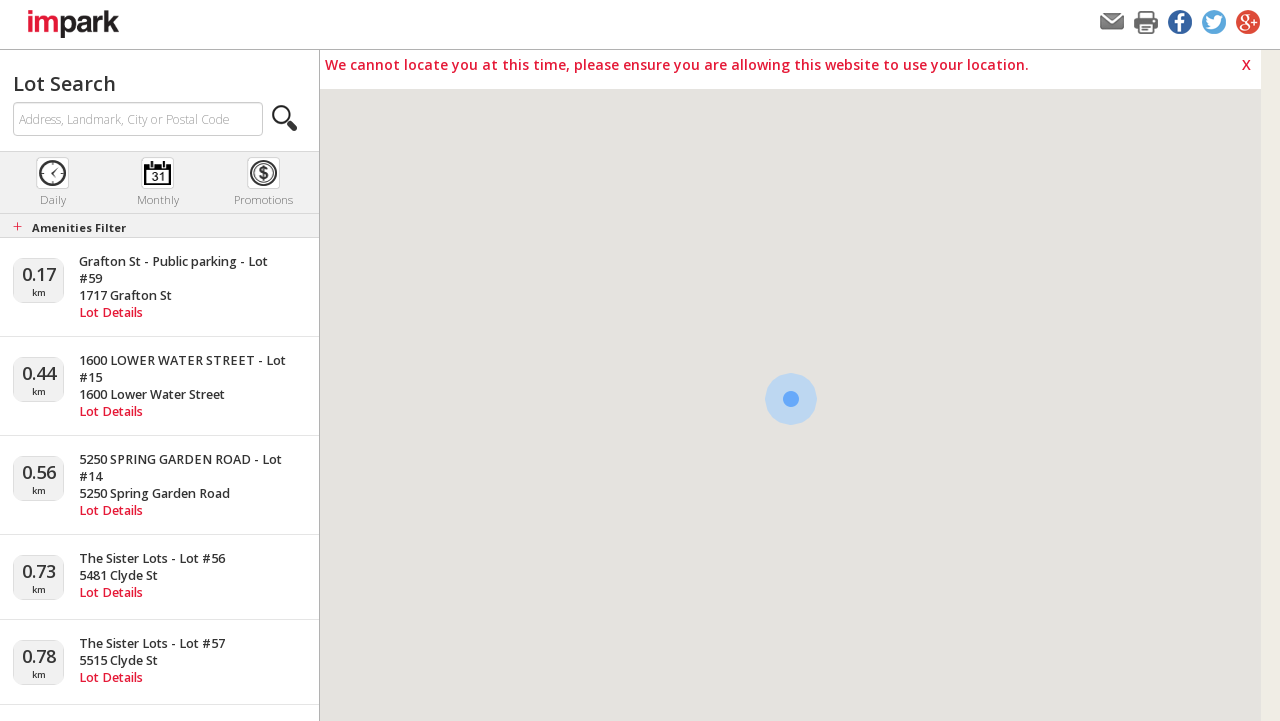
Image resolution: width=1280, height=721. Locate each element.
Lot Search (64, 83)
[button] (285, 118)
